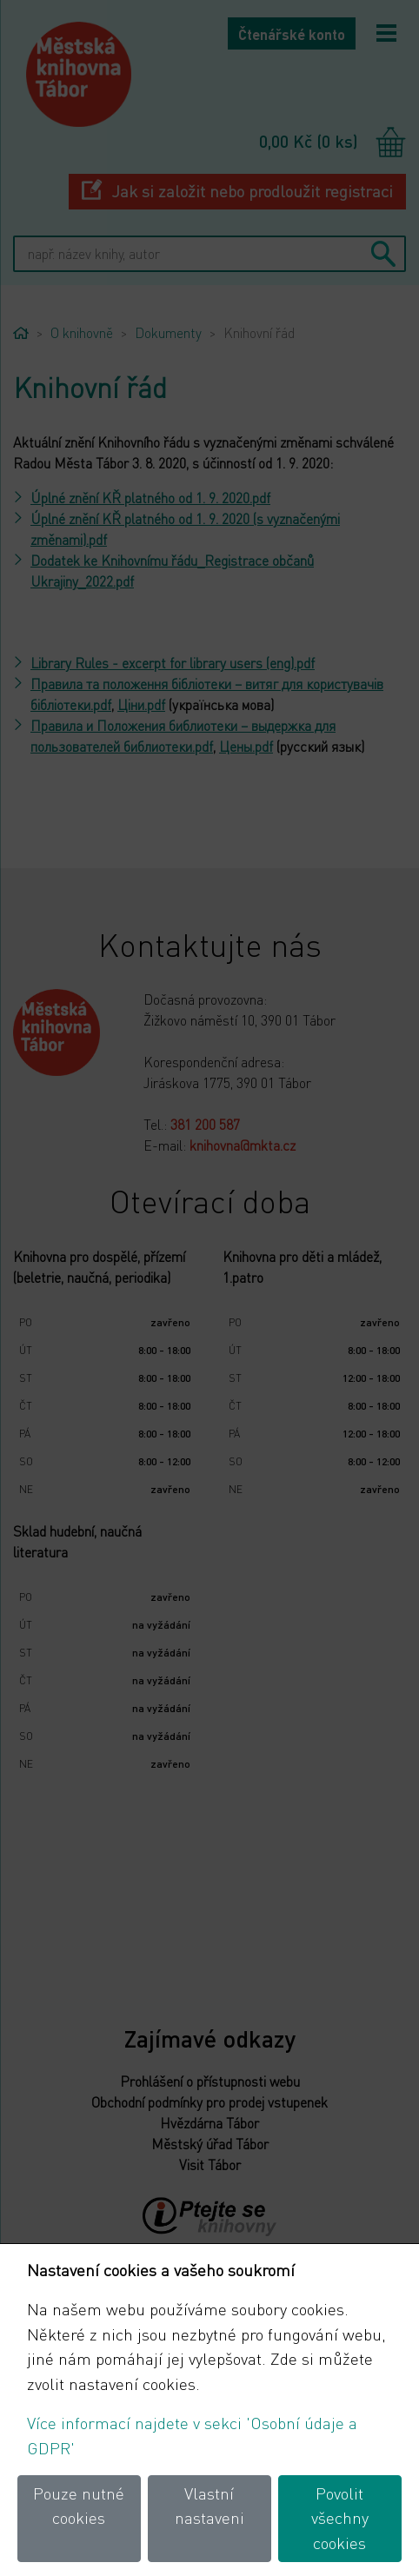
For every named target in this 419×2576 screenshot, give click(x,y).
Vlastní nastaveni (209, 2505)
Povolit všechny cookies (340, 2518)
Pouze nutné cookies (78, 2505)
